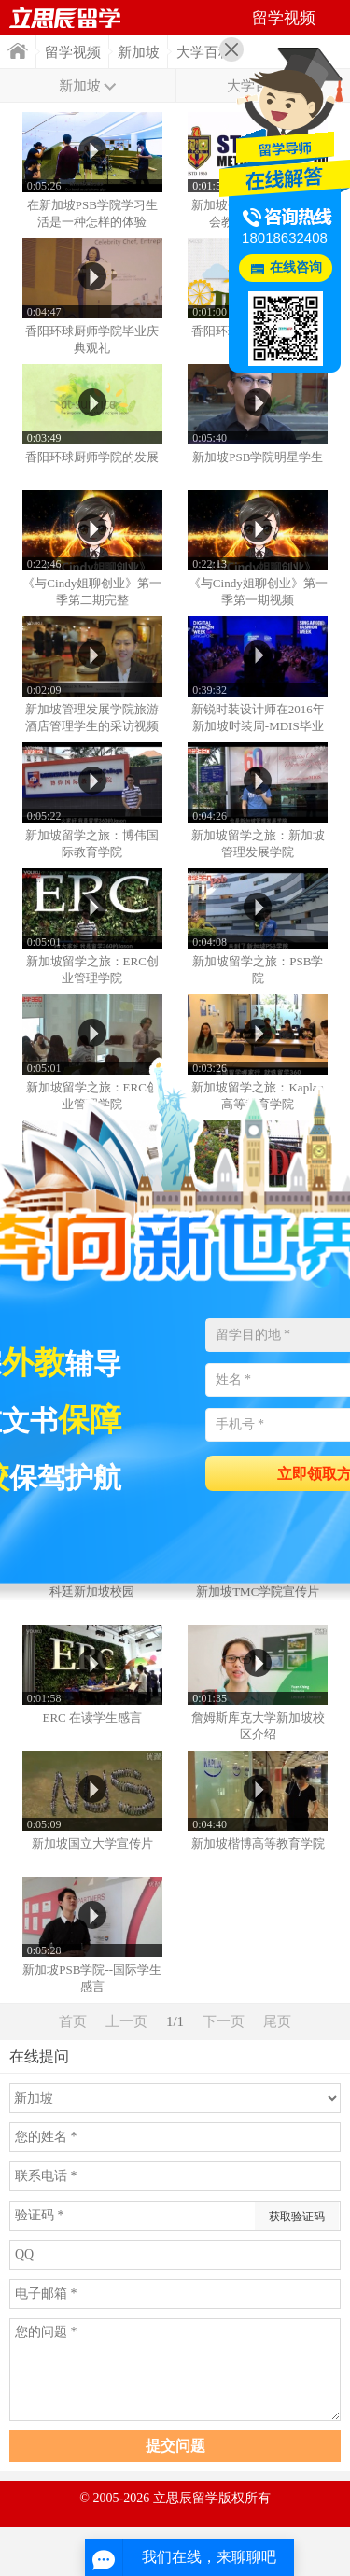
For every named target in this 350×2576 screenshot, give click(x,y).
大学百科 (204, 52)
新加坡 (139, 52)
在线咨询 (296, 267)
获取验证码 (297, 2216)
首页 (17, 51)
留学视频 (73, 52)
